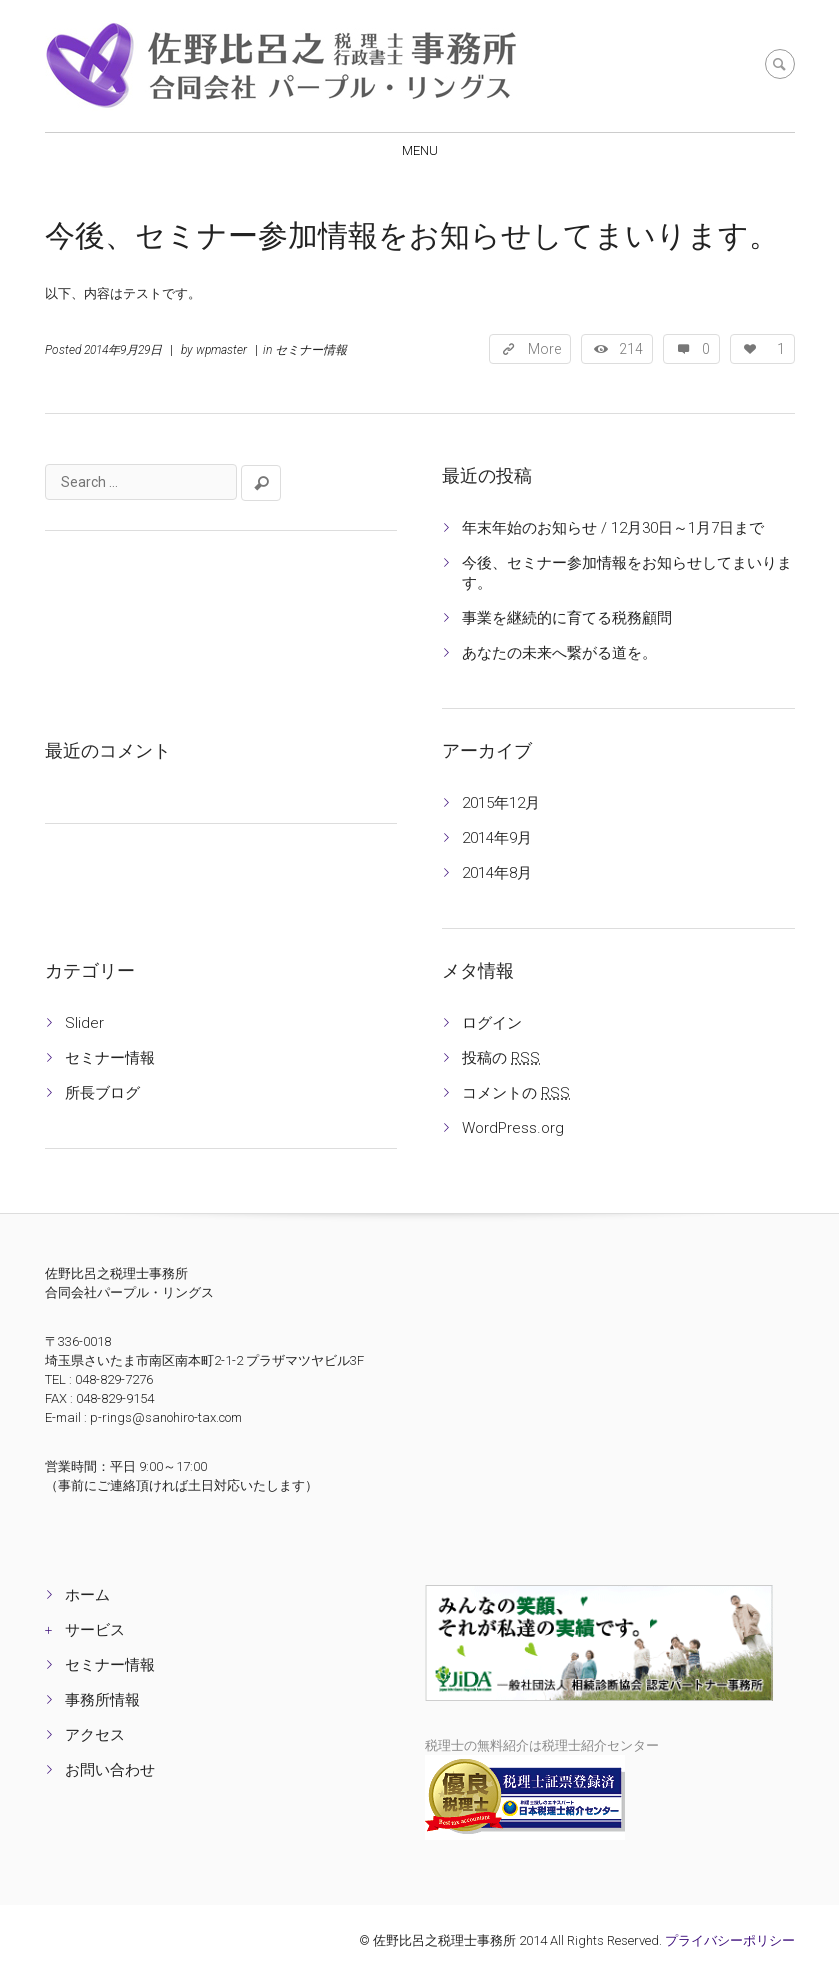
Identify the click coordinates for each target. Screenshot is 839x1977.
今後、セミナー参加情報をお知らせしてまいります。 (412, 235)
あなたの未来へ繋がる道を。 (559, 653)
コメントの (516, 1093)
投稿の (501, 1058)
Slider (84, 1023)
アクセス (95, 1735)
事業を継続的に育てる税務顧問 (567, 618)
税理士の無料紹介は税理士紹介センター (542, 1745)
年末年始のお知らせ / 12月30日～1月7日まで (613, 528)
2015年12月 (501, 803)
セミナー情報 (311, 350)
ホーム (87, 1595)
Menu (420, 150)
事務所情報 (102, 1700)
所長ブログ (102, 1093)
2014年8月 (497, 873)
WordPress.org (513, 1128)
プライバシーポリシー (730, 1940)
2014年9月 (497, 838)
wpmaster (221, 350)
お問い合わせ (110, 1770)
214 (631, 349)
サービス (95, 1630)
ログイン (492, 1023)
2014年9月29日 (123, 350)
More (544, 349)
